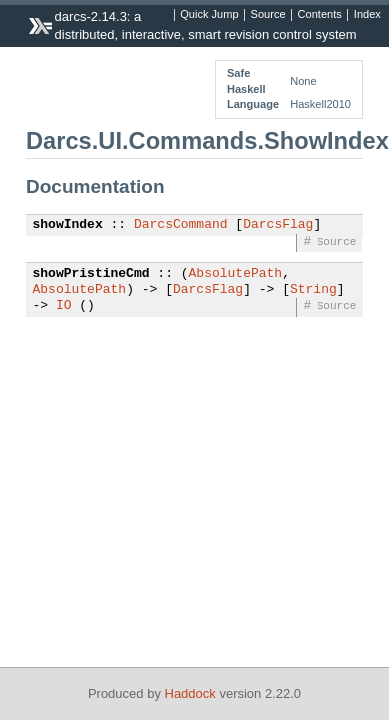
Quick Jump (209, 15)
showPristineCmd (91, 274)
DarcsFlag (278, 225)
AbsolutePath (236, 274)
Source (268, 15)
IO (64, 306)
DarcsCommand (181, 225)
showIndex (68, 225)
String (313, 290)
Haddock (190, 693)
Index (367, 15)
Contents (320, 15)
